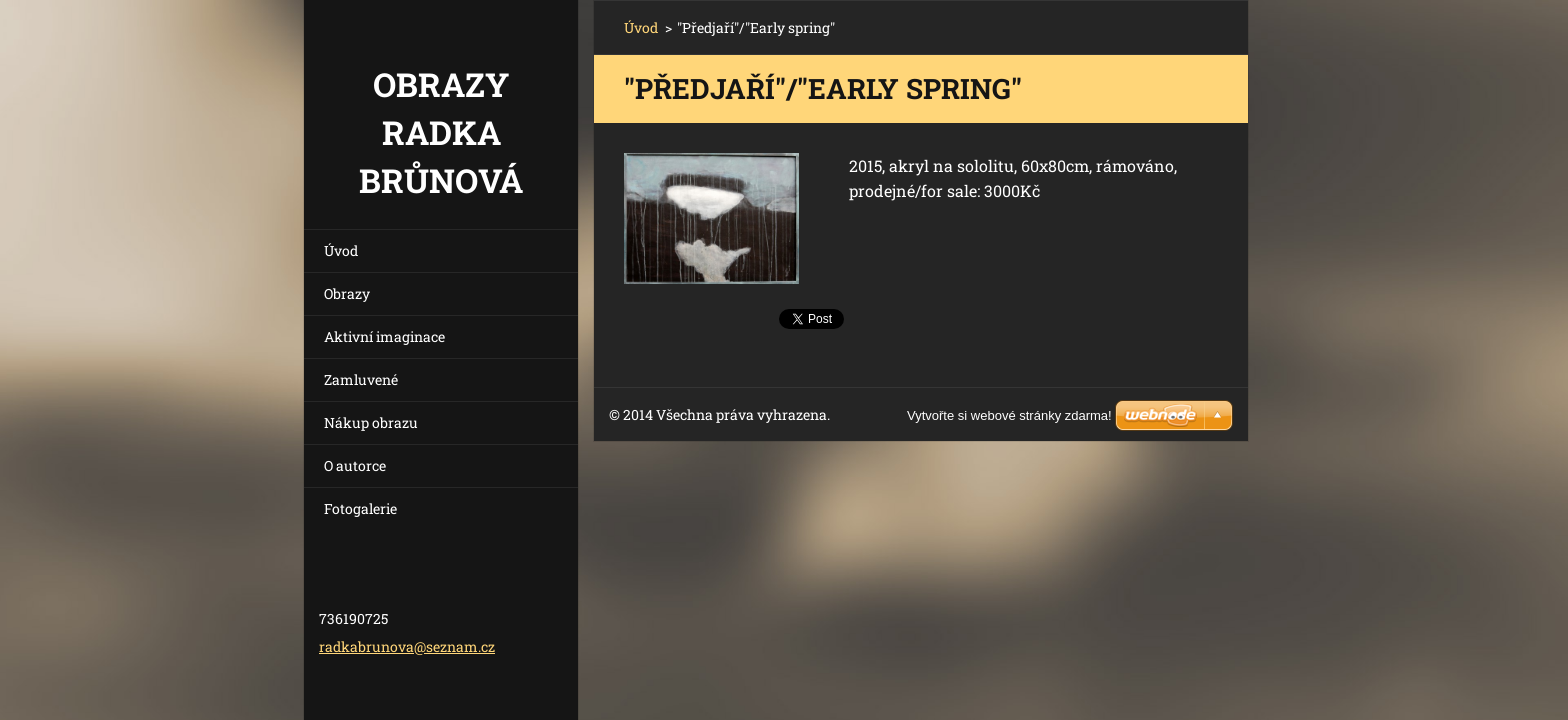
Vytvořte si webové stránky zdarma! (1009, 415)
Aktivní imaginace (384, 336)
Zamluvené (361, 379)
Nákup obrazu (371, 422)
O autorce (355, 465)
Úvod (341, 250)
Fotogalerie (360, 508)
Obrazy (347, 293)
